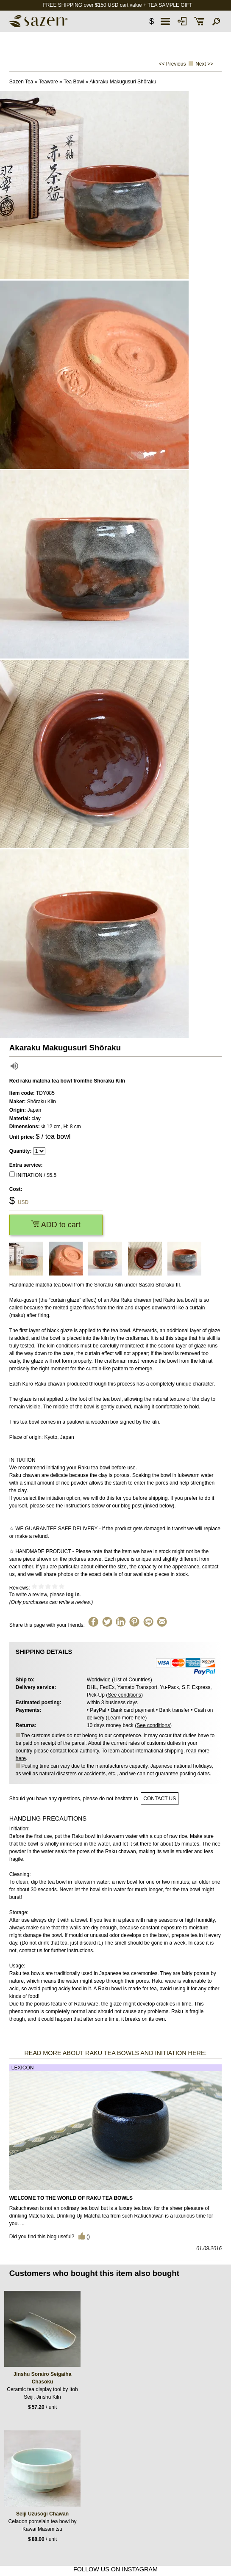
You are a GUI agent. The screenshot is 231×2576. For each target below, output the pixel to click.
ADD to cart (56, 1225)
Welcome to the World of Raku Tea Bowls (71, 2198)
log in (73, 1595)
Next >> (204, 64)
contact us (159, 1799)
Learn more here (126, 1718)
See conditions (124, 1695)
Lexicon (22, 2068)
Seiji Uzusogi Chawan (42, 2514)
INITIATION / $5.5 (36, 1175)
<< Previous (172, 64)
